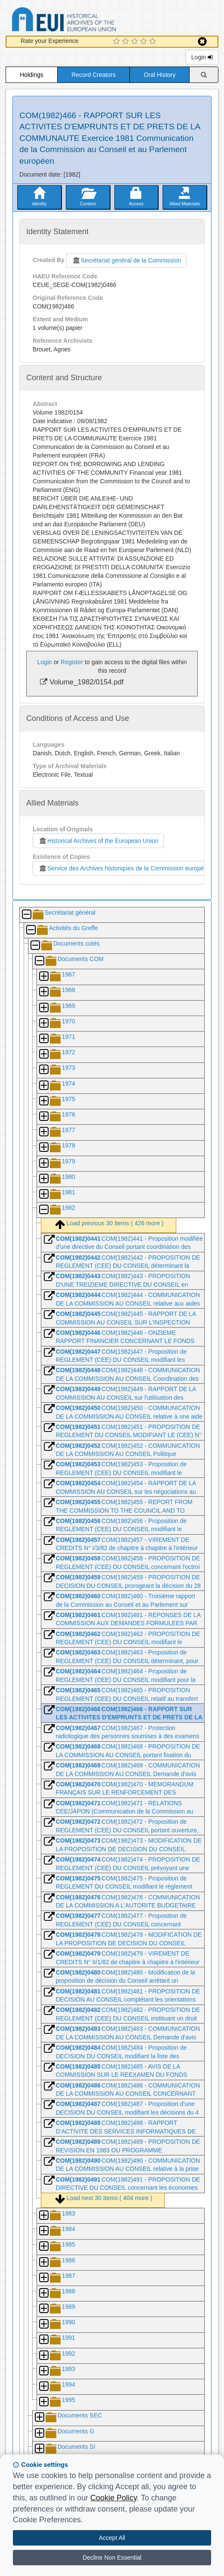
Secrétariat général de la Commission (126, 260)
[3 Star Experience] (135, 42)
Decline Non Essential (112, 2557)
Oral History (159, 74)
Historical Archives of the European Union (98, 840)
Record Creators (93, 74)
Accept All (112, 2537)
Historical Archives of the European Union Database (88, 21)
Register (72, 662)
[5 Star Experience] (153, 42)
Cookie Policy (113, 2498)
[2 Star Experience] (126, 42)
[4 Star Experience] (144, 42)
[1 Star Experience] (117, 42)
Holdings (31, 74)
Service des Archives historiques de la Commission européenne (126, 868)
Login (202, 57)
